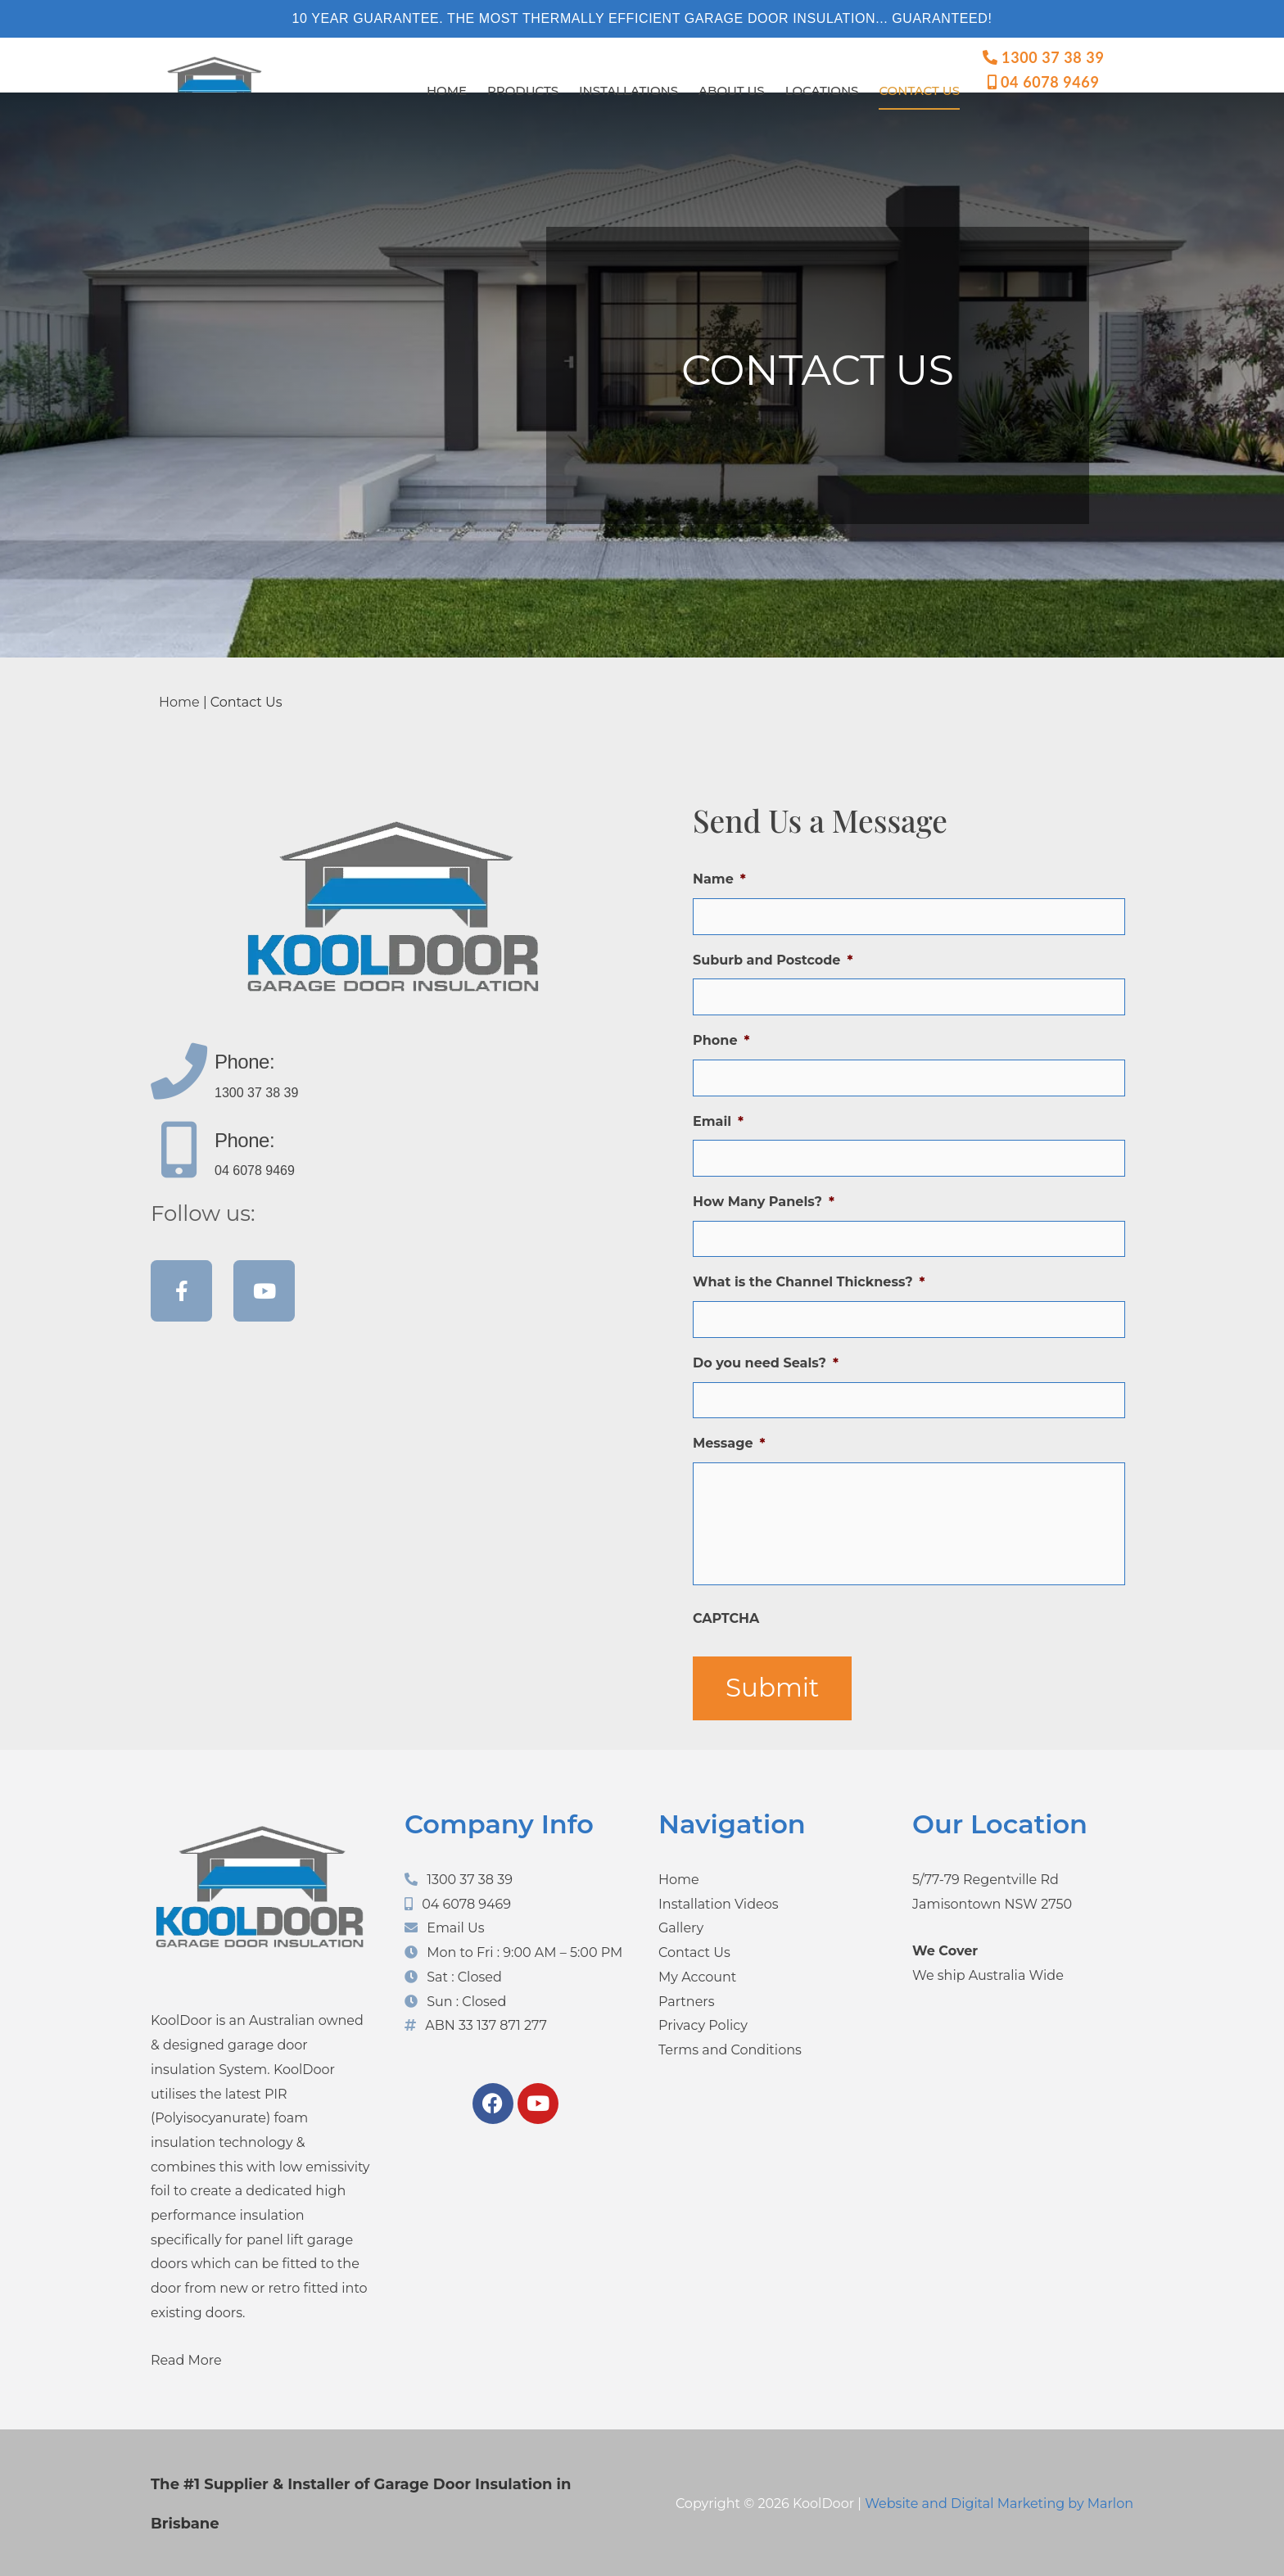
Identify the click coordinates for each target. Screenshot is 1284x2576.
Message (729, 1433)
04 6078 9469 (1044, 82)
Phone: (244, 1062)
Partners (686, 1999)
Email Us (455, 1926)
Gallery (680, 1926)
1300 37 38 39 (1044, 57)
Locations (822, 90)
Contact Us (919, 90)
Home (447, 90)
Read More (186, 2358)
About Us (732, 90)
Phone (721, 1038)
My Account (697, 1975)
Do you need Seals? (766, 1355)
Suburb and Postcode (772, 958)
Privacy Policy (703, 2023)
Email (718, 1116)
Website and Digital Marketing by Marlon (999, 2502)
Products (522, 90)
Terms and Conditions (730, 2048)
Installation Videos (718, 1902)
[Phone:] (179, 1071)
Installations (628, 90)
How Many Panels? (763, 1196)
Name (719, 879)
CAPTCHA (726, 1617)
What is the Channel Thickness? (809, 1275)
